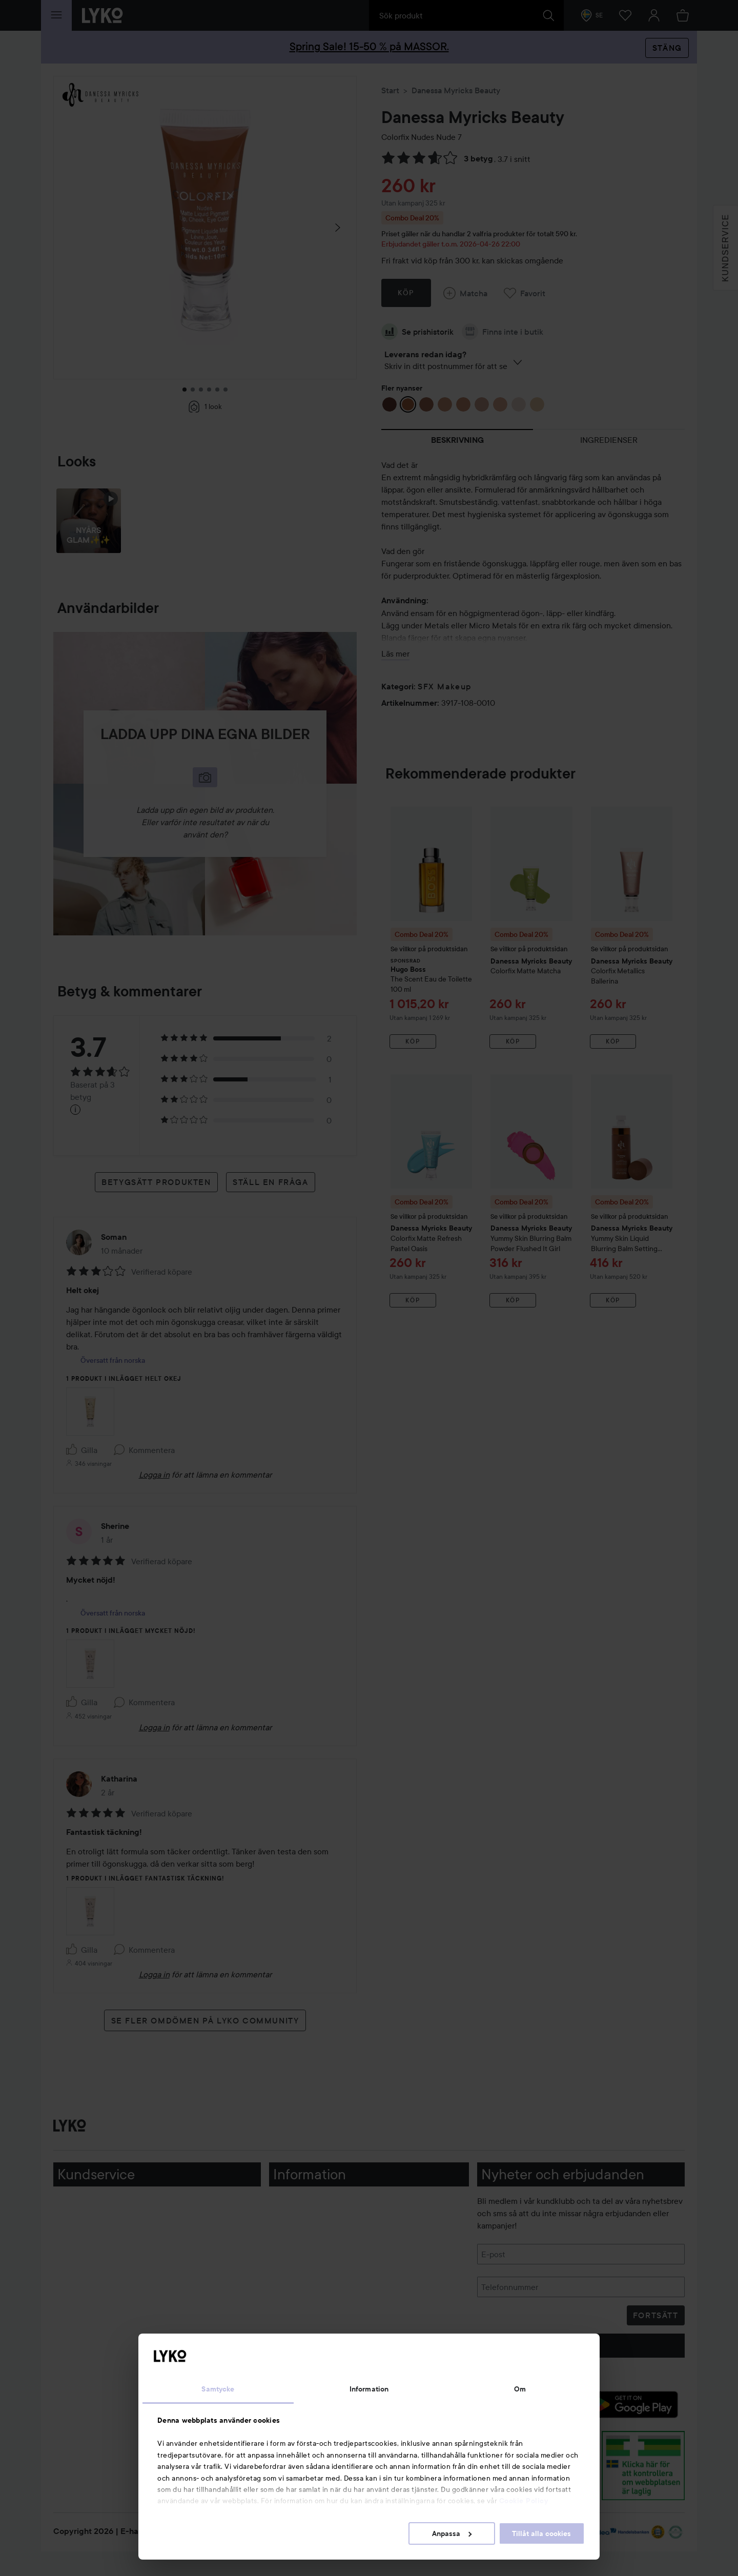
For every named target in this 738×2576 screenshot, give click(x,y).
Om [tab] (520, 2389)
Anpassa (451, 2533)
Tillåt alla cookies (541, 2533)
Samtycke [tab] (217, 2389)
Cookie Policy (523, 2501)
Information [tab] (369, 2389)
